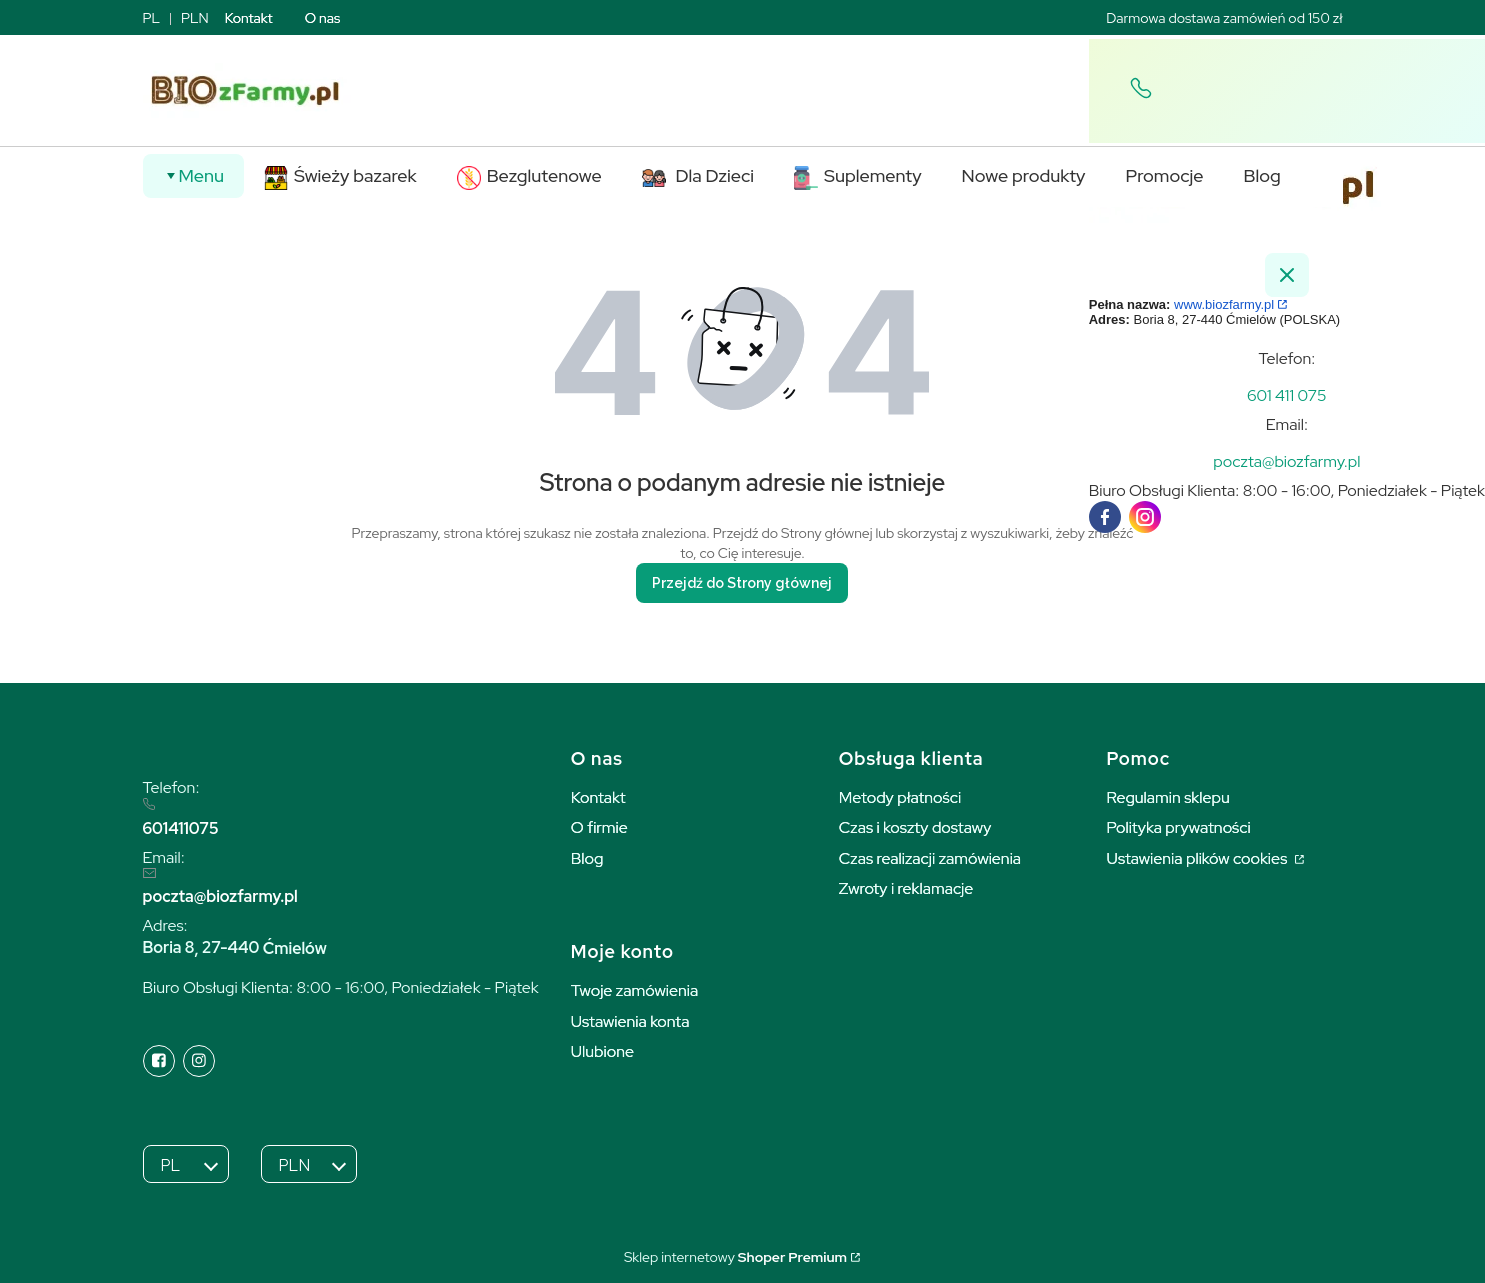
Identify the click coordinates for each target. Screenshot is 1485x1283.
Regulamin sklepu (1168, 797)
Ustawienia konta (630, 1021)
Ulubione (602, 1051)
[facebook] (1105, 517)
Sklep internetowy (735, 1257)
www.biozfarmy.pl (1224, 304)
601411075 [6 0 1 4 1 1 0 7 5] (181, 828)
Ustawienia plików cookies (1199, 858)
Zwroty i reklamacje (906, 888)
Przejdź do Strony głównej (742, 583)
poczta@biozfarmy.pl (220, 896)
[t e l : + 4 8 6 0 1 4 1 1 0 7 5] (1287, 395)
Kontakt (249, 18)
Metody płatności (900, 797)
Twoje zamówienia (635, 990)
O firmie (599, 827)
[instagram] (1145, 517)
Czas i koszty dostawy (915, 827)
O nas (323, 18)
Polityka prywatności (1179, 827)
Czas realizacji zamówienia (930, 858)
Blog (587, 858)
